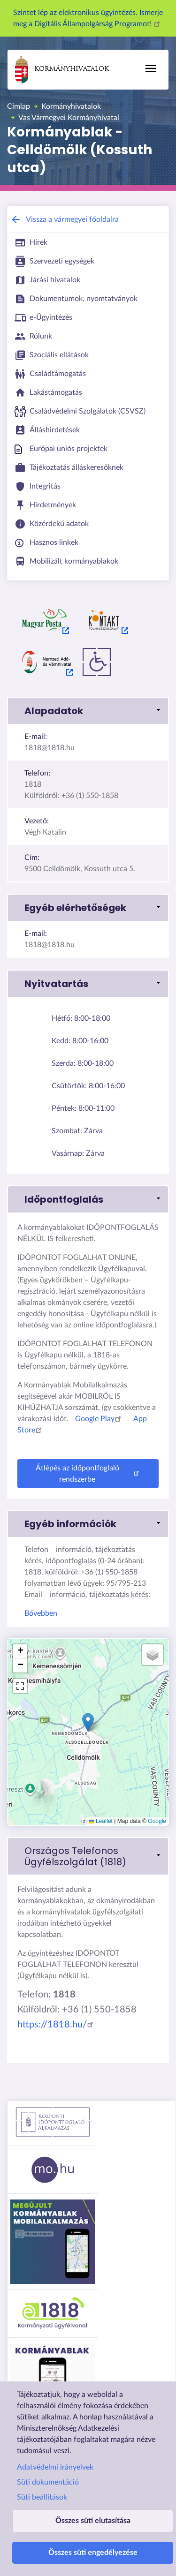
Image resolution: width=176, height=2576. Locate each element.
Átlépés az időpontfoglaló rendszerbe (89, 1473)
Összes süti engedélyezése (93, 2552)
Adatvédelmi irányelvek (55, 2467)
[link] (88, 1856)
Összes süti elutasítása (92, 2520)
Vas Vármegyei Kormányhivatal (68, 117)
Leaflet (101, 1821)
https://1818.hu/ (56, 2024)
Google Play (99, 1419)
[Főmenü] (151, 68)
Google (157, 1821)
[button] (88, 711)
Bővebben (40, 1613)
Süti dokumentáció (48, 2482)
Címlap (18, 106)
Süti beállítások (42, 2497)
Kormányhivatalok (62, 69)
